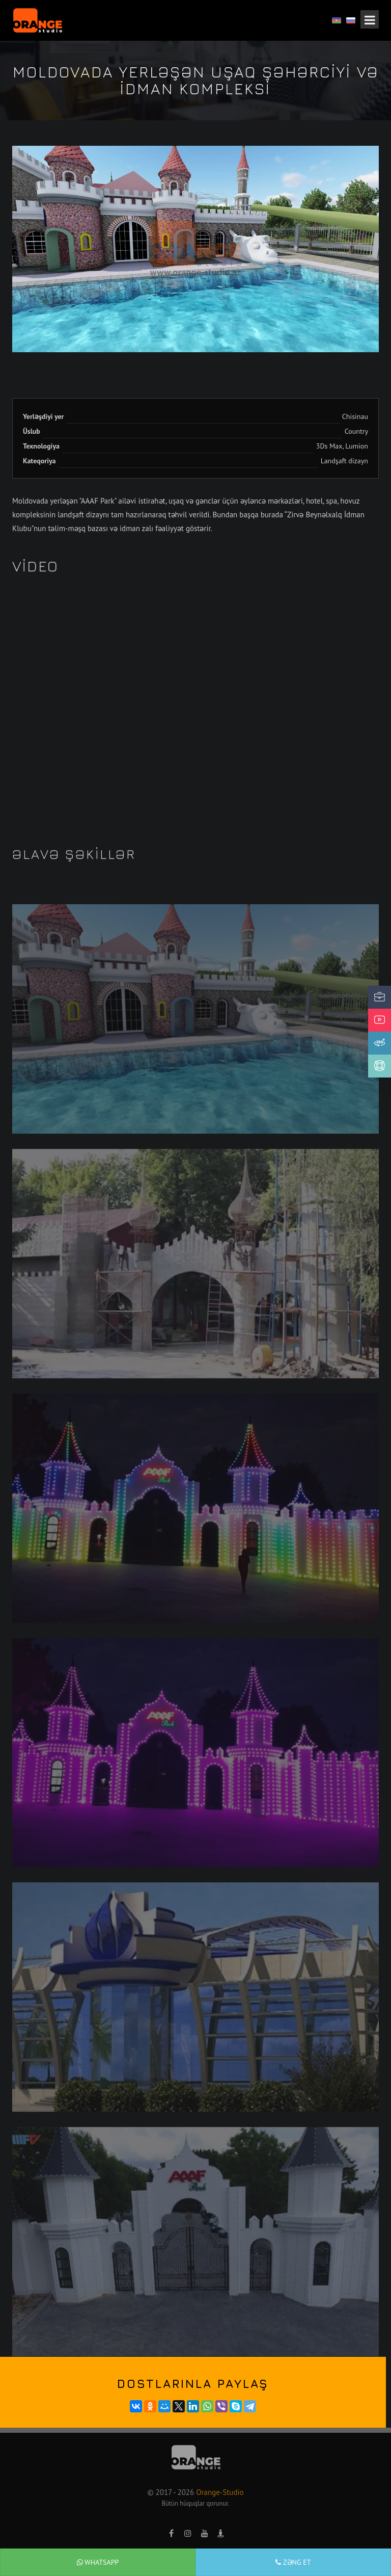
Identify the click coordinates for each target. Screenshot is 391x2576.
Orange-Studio (219, 2492)
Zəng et (293, 2562)
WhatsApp (98, 2562)
